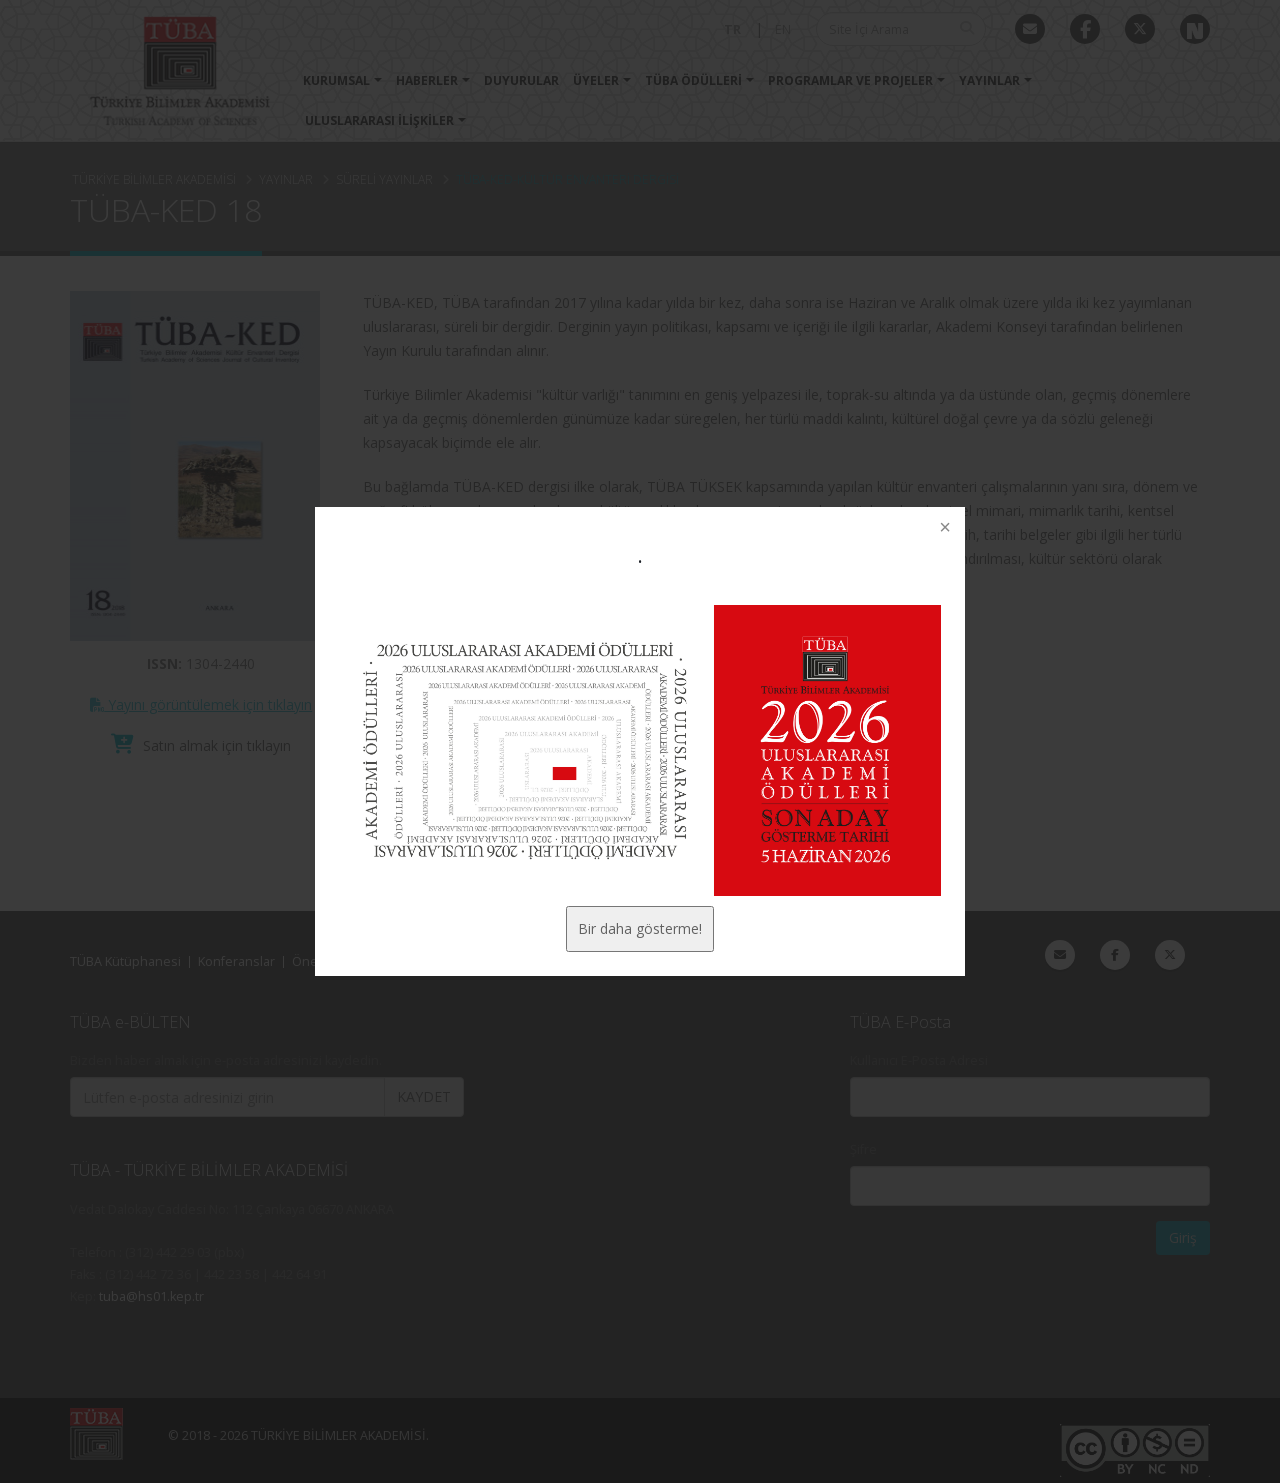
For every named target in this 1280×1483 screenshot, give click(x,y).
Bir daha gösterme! (640, 928)
